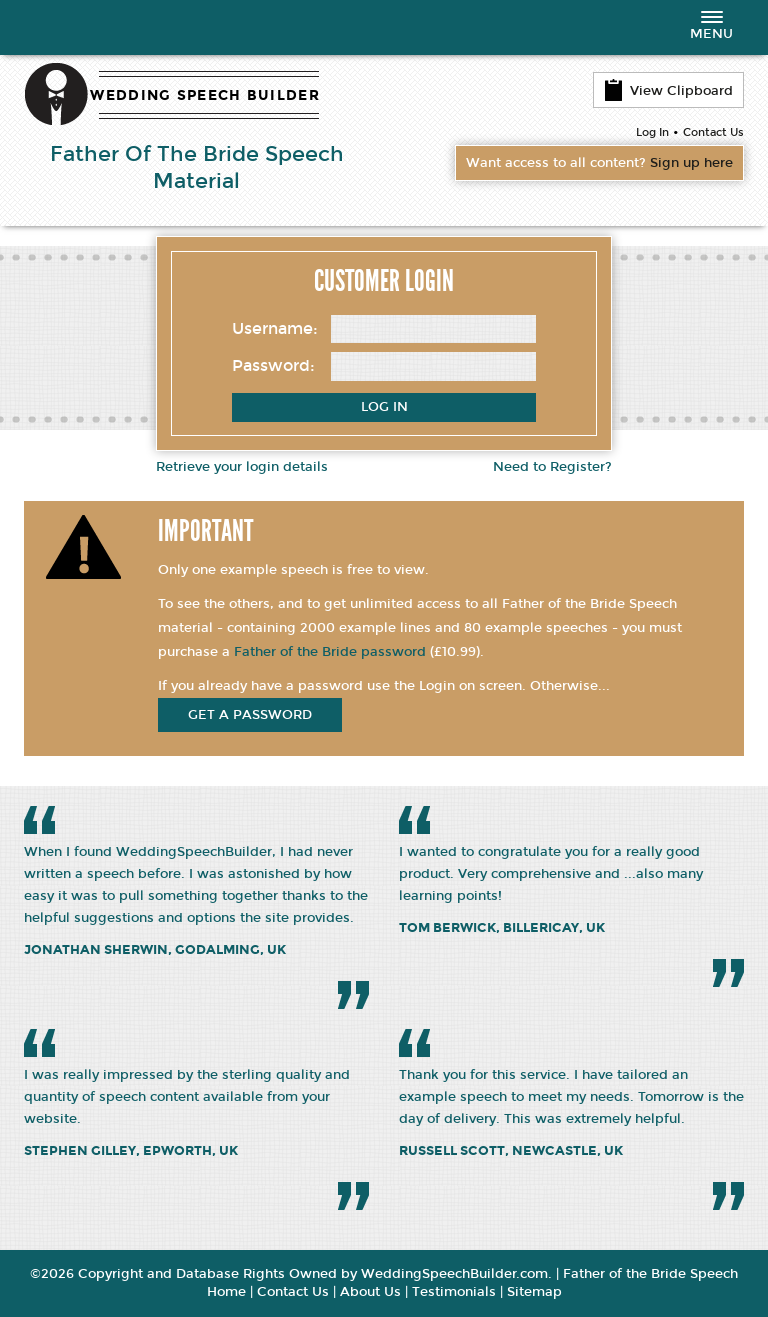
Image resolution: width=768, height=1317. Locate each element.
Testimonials (454, 1292)
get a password (250, 715)
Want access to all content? (599, 163)
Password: (273, 365)
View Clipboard (668, 90)
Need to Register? (552, 467)
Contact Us (713, 132)
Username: (275, 328)
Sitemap (534, 1292)
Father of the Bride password (330, 652)
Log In (652, 132)
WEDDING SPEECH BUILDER (205, 95)
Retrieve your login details (242, 467)
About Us (370, 1292)
